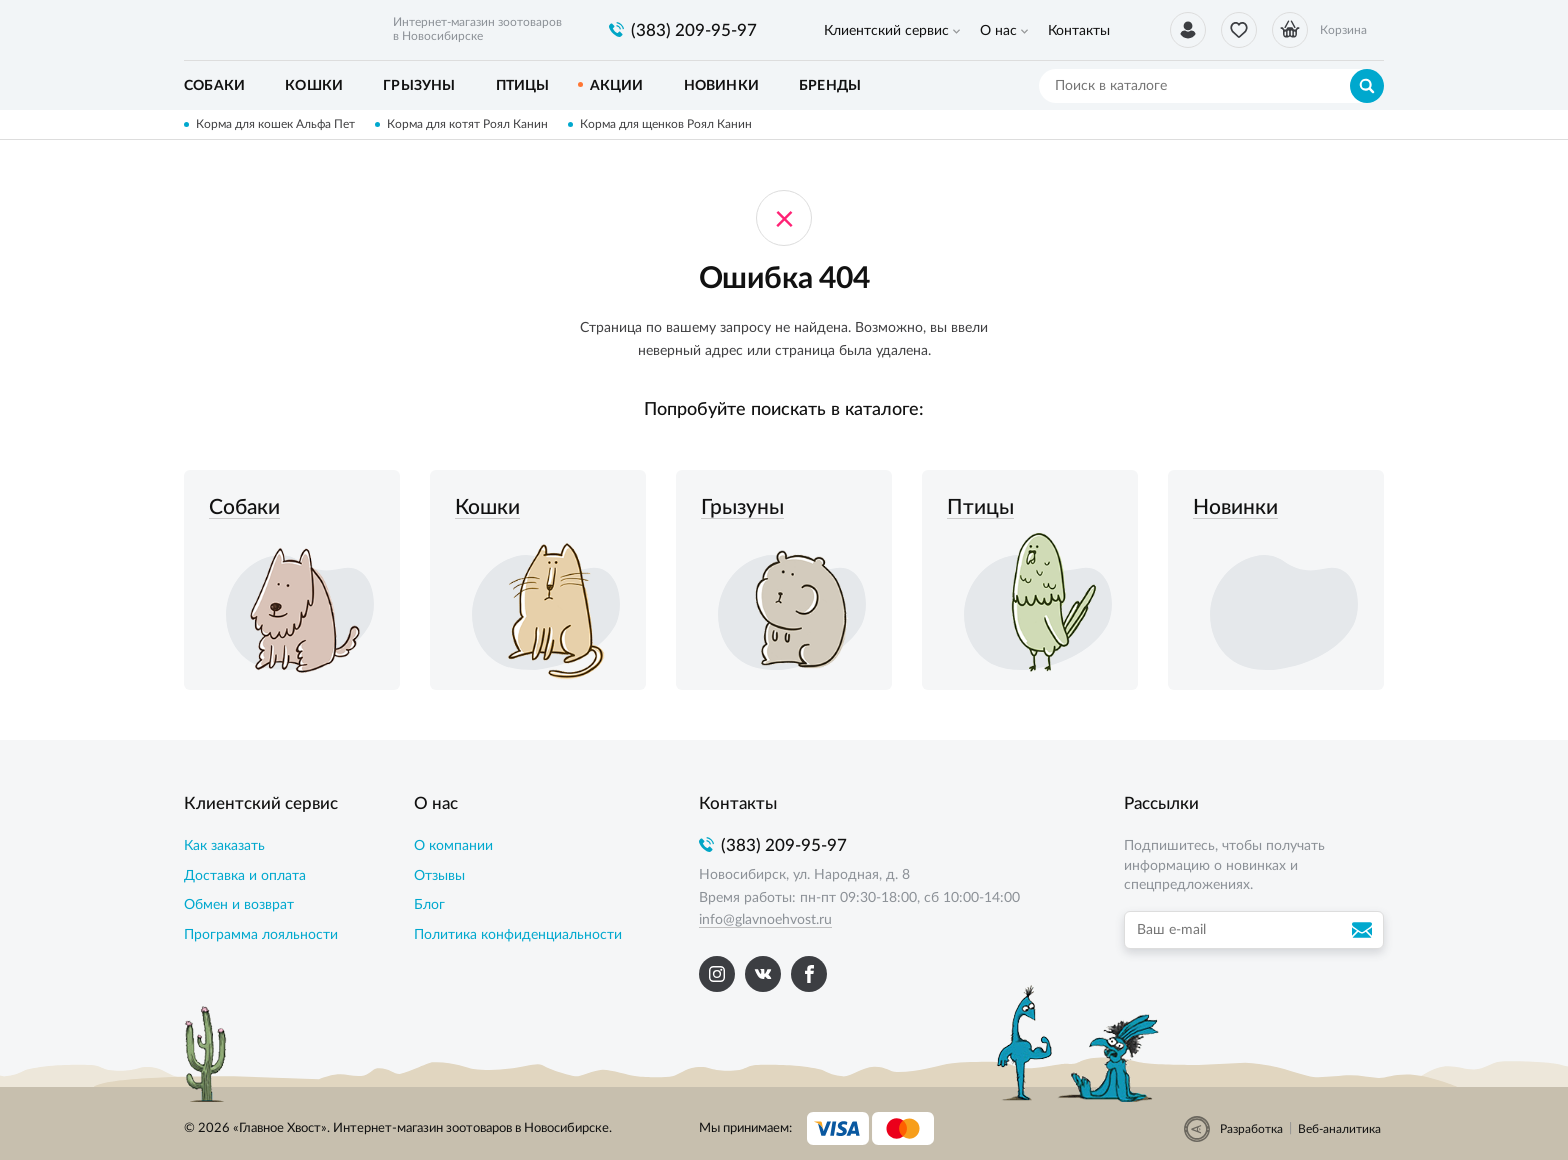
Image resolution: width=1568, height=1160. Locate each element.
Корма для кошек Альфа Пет (275, 124)
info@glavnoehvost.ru (765, 920)
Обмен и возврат (239, 905)
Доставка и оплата (245, 876)
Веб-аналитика (1339, 1129)
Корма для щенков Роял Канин (666, 124)
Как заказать (224, 846)
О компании (453, 846)
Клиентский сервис (886, 31)
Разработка (1251, 1129)
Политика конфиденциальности (518, 935)
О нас (998, 31)
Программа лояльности (261, 935)
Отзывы (439, 876)
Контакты (1079, 31)
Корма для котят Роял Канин (467, 124)
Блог (429, 905)
